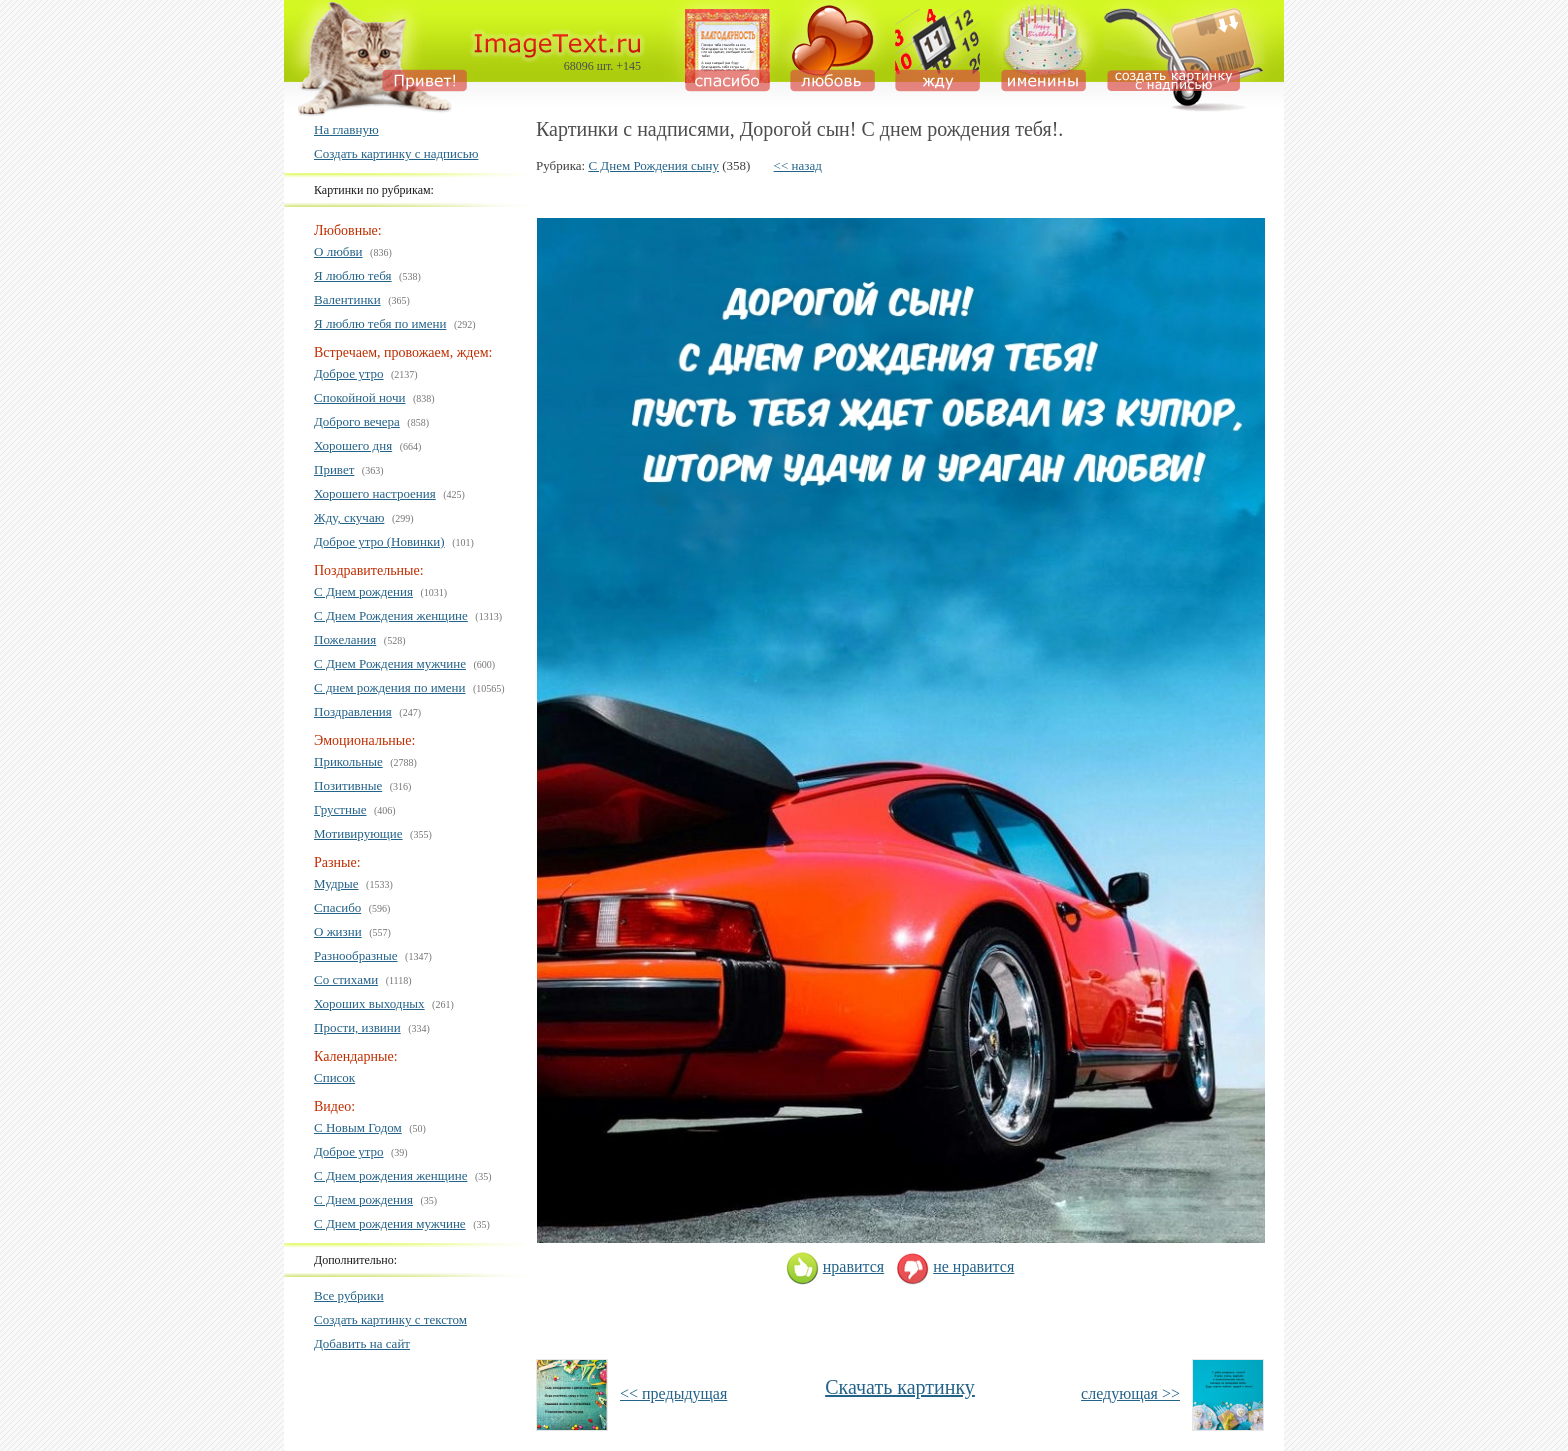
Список (334, 1077)
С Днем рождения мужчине (390, 1223)
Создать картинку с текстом (390, 1319)
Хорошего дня (353, 445)
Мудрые (336, 883)
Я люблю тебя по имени (380, 323)
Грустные (340, 809)
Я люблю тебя (353, 275)
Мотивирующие (358, 833)
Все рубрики (349, 1295)
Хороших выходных (369, 1003)
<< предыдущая (673, 1393)
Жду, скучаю (349, 517)
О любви (338, 251)
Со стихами (346, 979)
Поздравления (353, 711)
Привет (334, 469)
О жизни (338, 931)
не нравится (955, 1266)
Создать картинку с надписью (396, 153)
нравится (835, 1266)
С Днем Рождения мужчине (390, 663)
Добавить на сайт (362, 1343)
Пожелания (345, 639)
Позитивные (348, 785)
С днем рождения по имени (390, 687)
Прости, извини (357, 1027)
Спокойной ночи (360, 397)
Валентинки (347, 299)
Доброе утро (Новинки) (379, 541)
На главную (346, 129)
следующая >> (1130, 1393)
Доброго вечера (357, 421)
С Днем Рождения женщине (391, 615)
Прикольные (348, 761)
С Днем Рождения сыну (653, 165)
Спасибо (337, 907)
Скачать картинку (900, 1387)
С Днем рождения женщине (390, 1175)
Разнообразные (356, 955)
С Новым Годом (358, 1127)
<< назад (798, 165)
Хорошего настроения (375, 493)
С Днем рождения (363, 591)
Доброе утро (349, 373)
